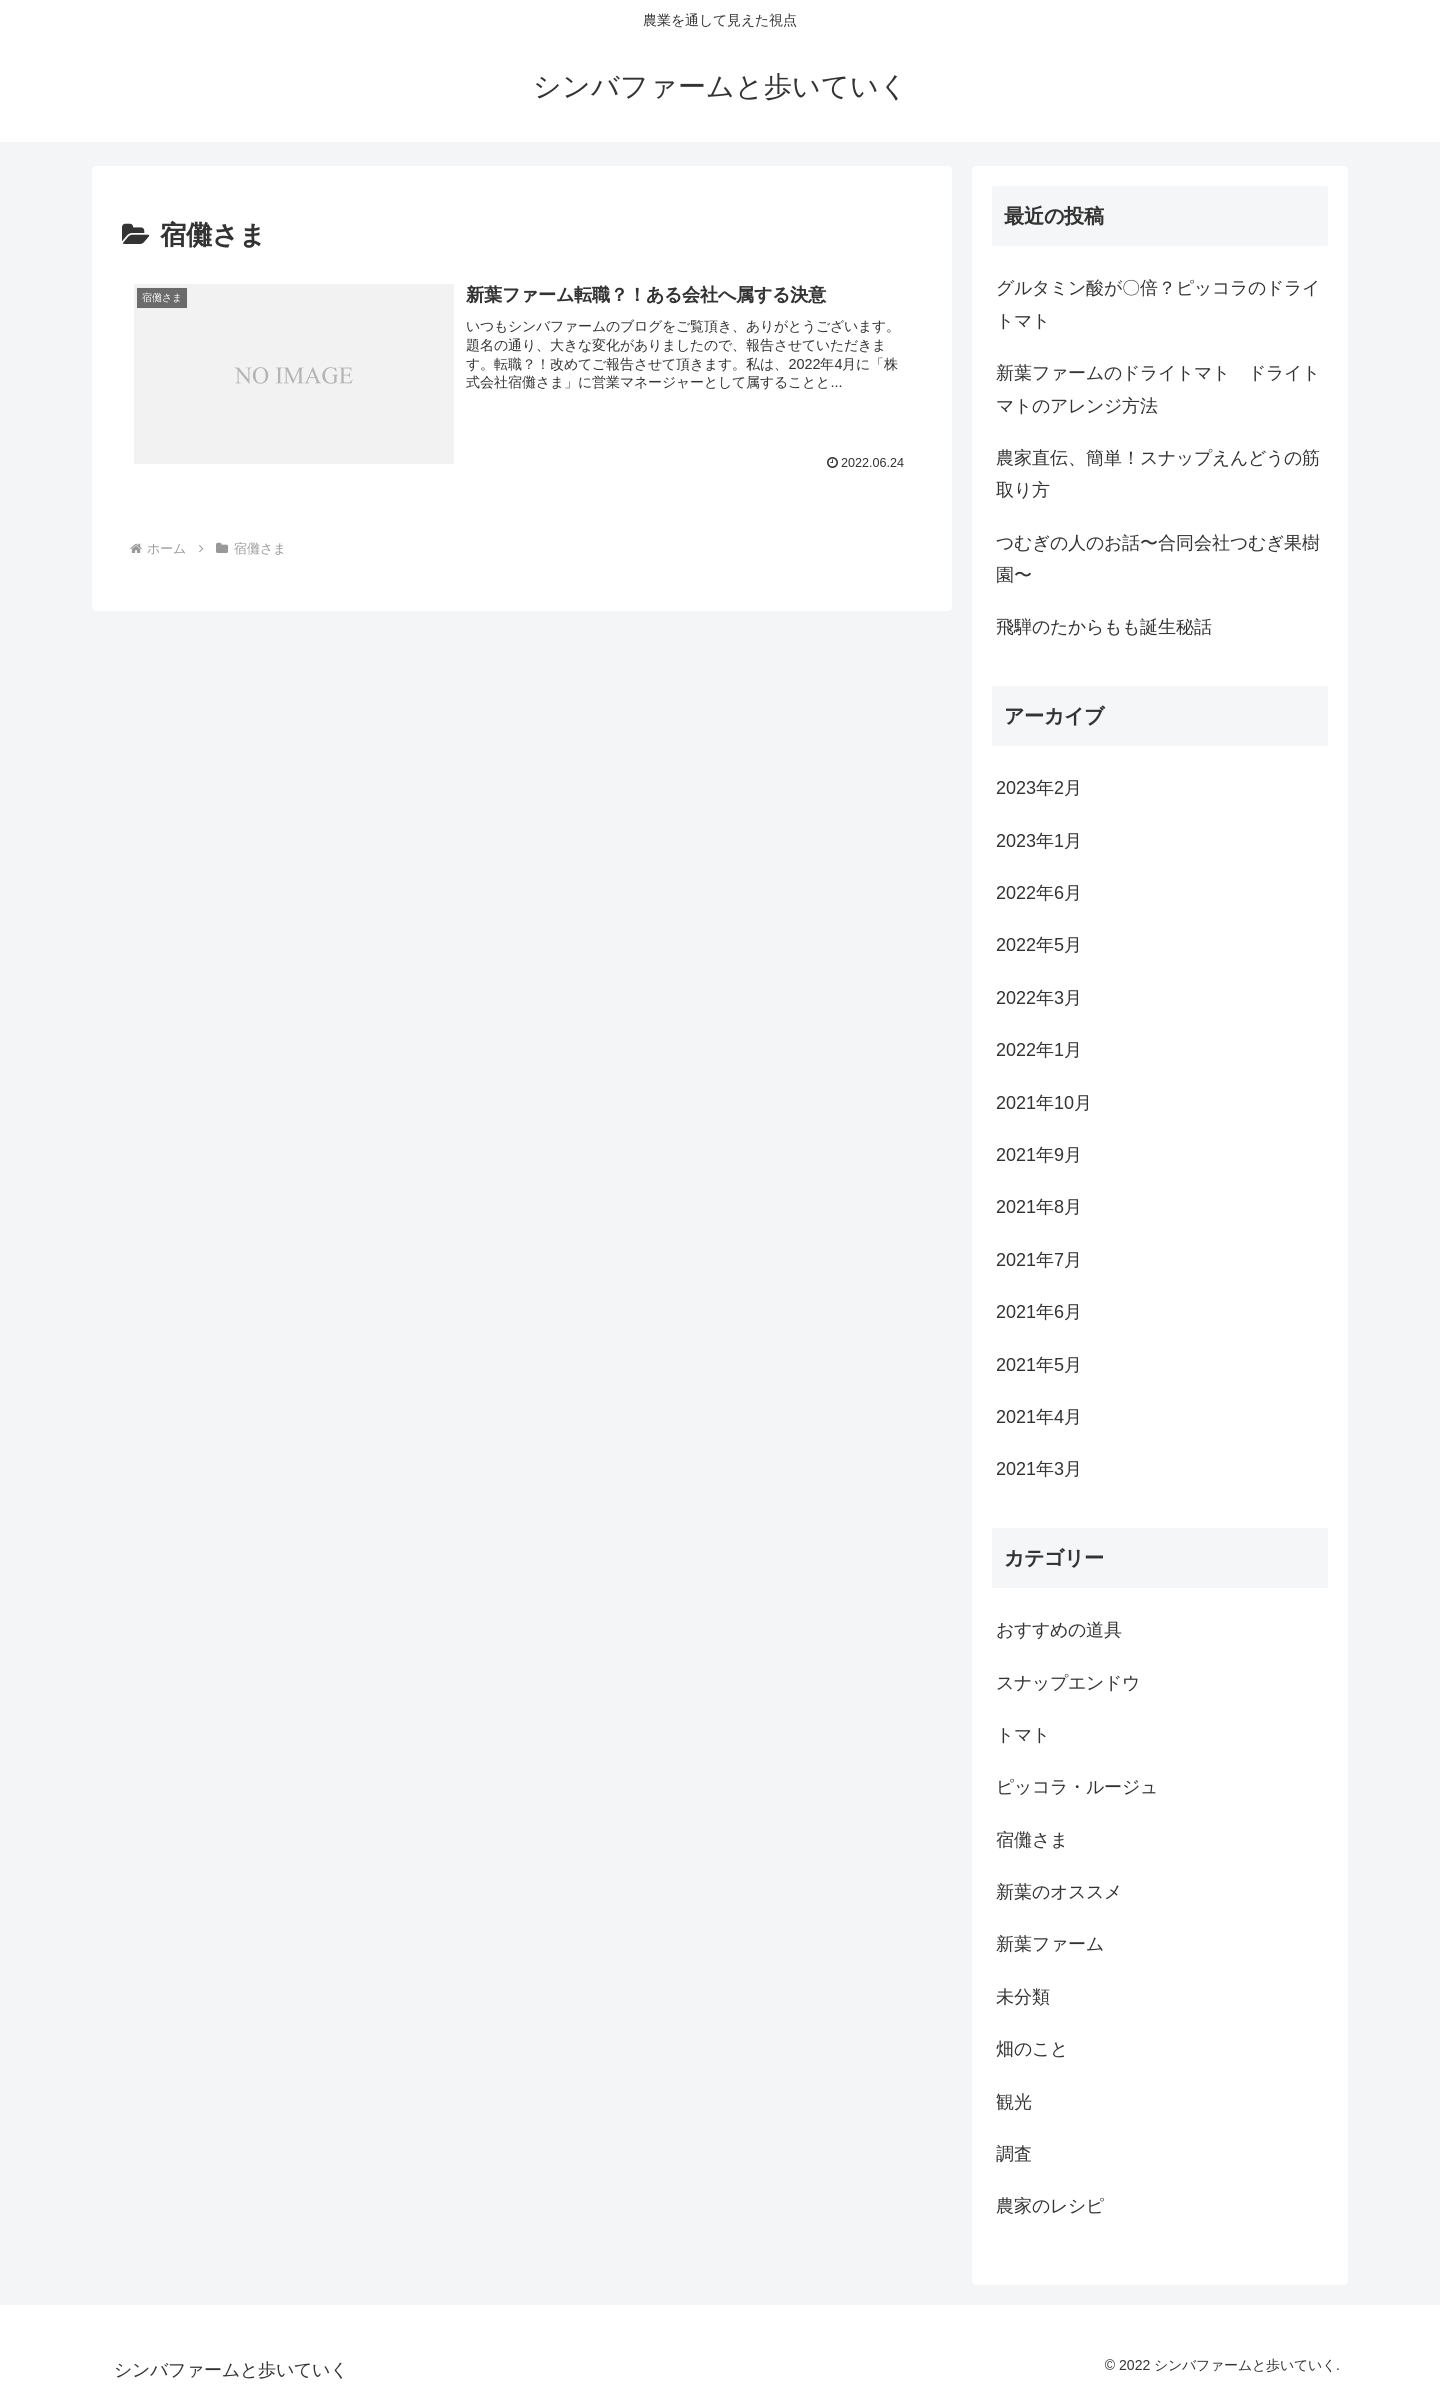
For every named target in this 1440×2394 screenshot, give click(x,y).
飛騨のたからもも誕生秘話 (1104, 627)
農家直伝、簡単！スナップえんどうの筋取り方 (1158, 474)
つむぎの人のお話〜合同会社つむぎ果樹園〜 (1158, 559)
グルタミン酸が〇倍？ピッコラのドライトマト (1158, 304)
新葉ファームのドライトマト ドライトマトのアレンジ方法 (1158, 389)
